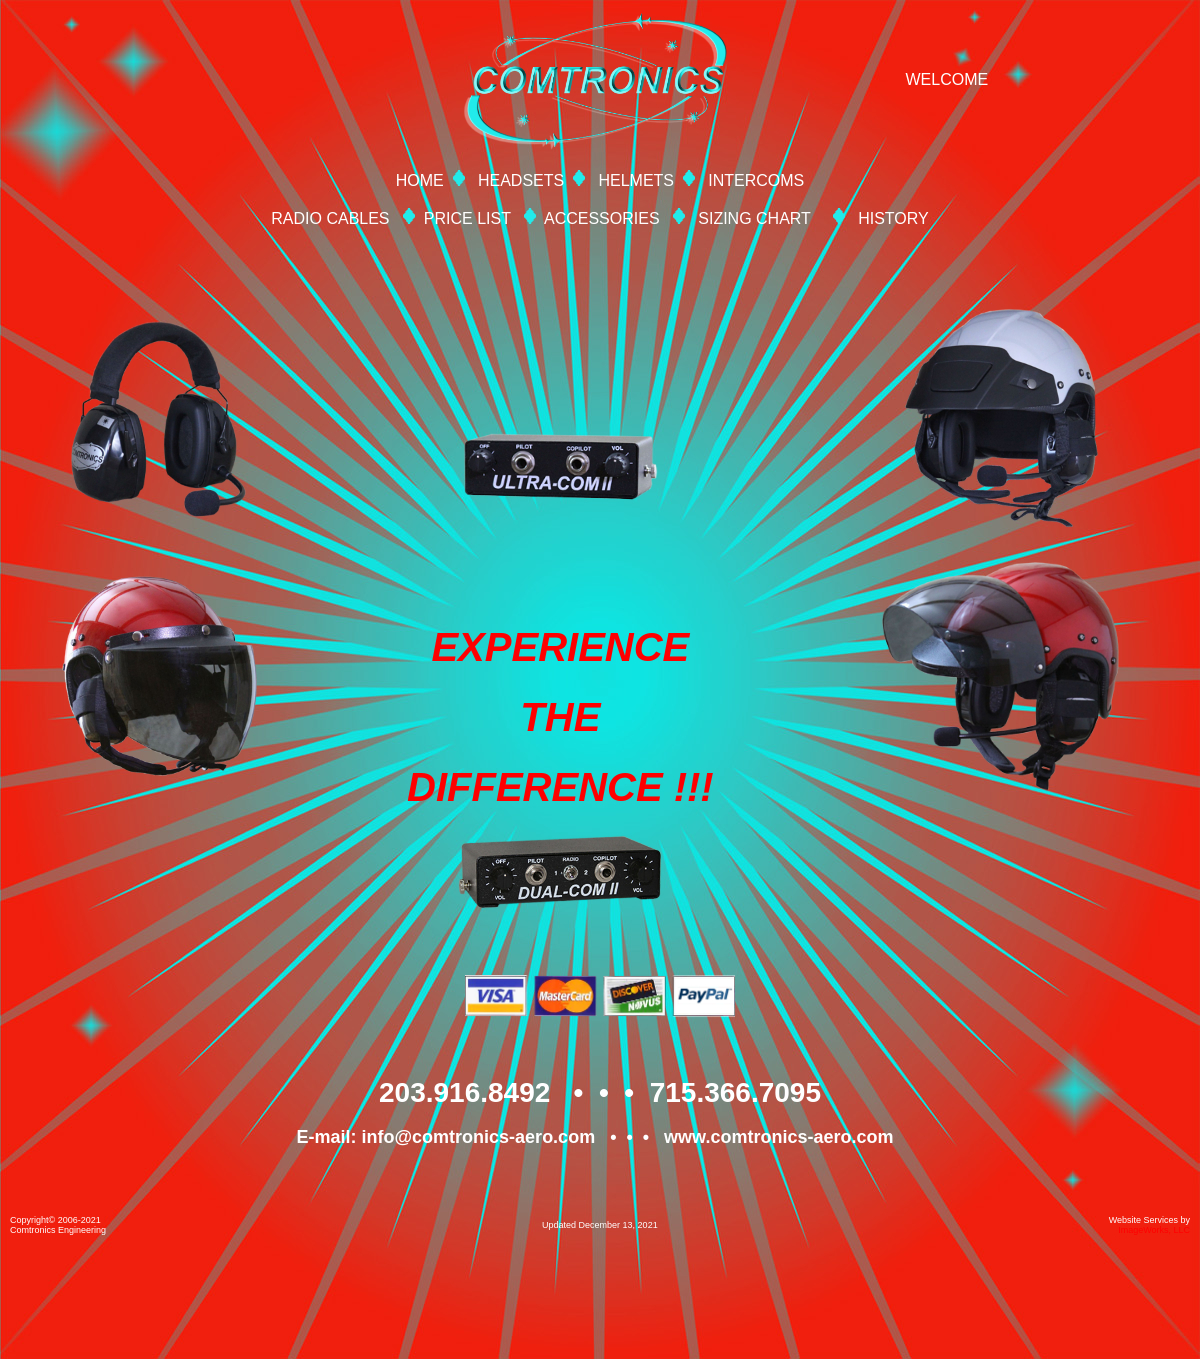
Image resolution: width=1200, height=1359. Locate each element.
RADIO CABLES (330, 218)
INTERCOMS (756, 180)
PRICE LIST (467, 218)
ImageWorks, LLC (1154, 1230)
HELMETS (636, 180)
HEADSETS (521, 180)
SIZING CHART (754, 218)
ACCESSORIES (602, 218)
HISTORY (893, 218)
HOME (420, 180)
